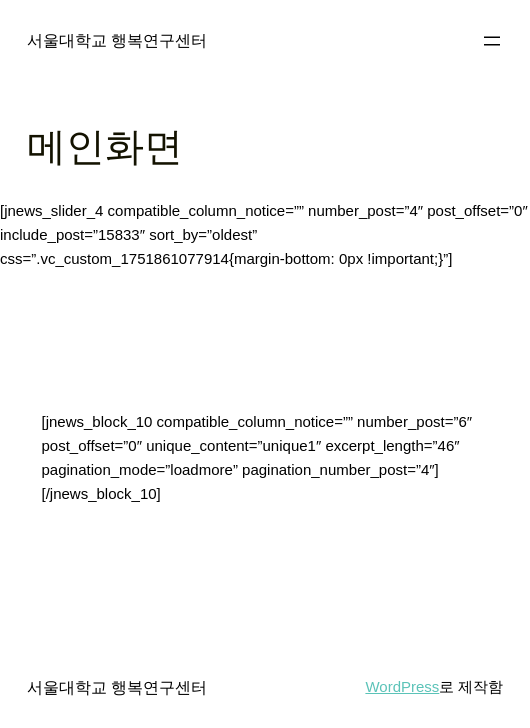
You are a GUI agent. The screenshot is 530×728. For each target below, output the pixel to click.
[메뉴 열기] (492, 41)
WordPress (402, 686)
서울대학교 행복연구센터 (117, 40)
